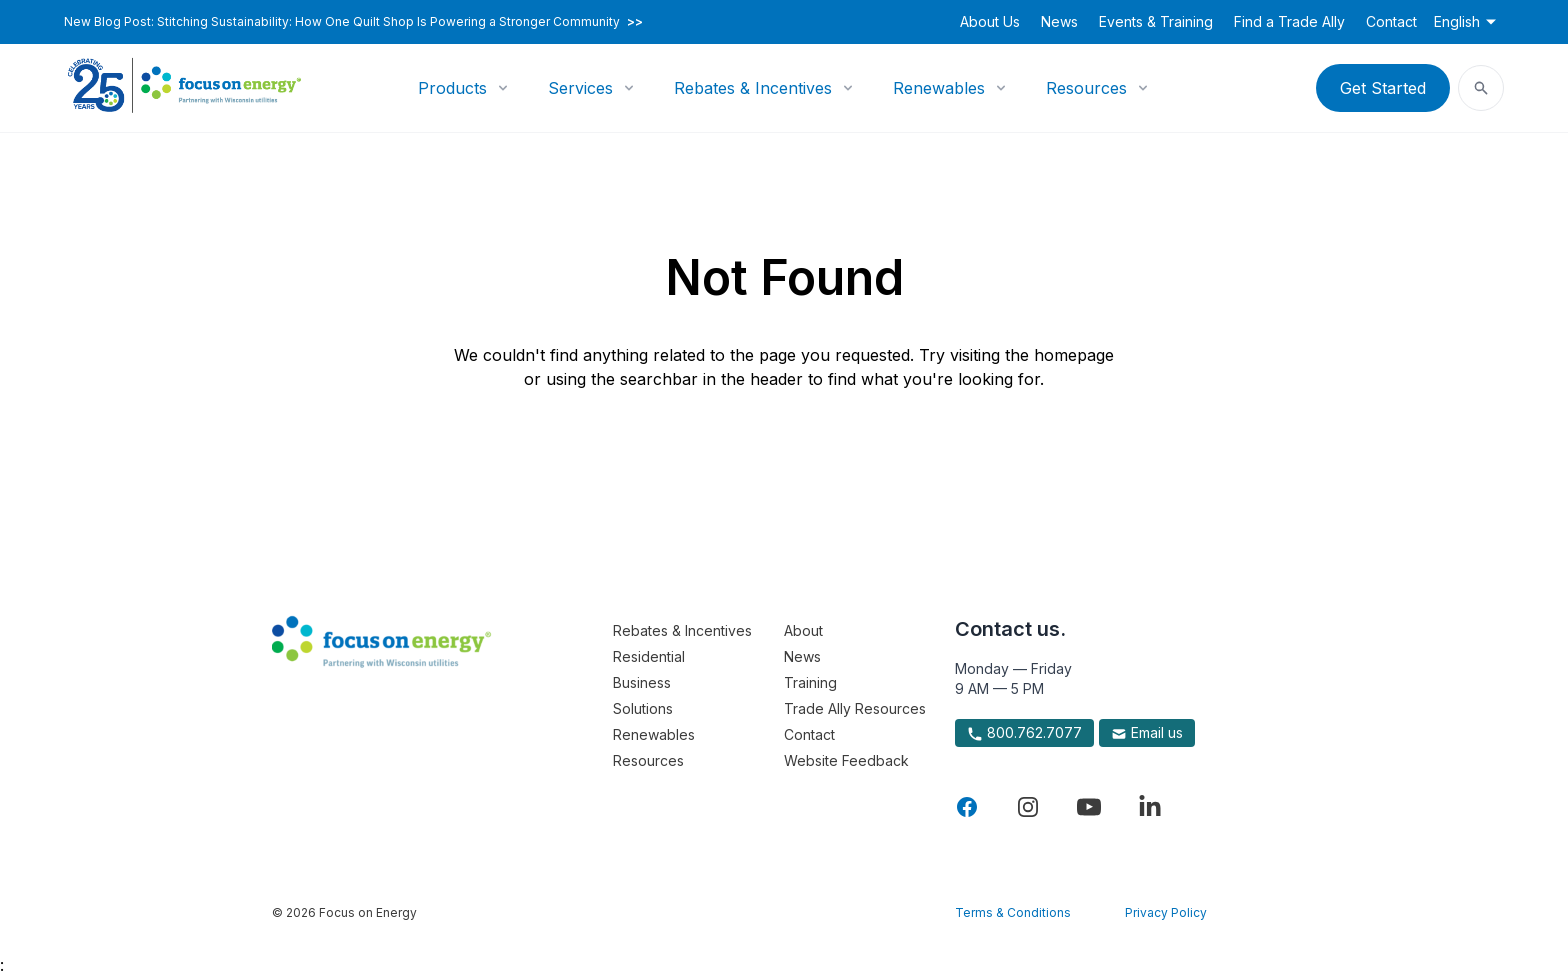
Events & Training (1156, 21)
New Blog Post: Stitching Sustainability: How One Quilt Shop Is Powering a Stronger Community (353, 22)
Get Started (1383, 88)
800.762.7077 (1024, 733)
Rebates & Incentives (753, 88)
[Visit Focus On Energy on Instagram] (1028, 807)
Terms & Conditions (1013, 912)
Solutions (643, 708)
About (803, 630)
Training (810, 682)
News (1059, 21)
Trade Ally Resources (855, 708)
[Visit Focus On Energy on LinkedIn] (1150, 807)
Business (642, 682)
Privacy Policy (1166, 912)
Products (452, 88)
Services (580, 88)
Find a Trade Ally (1289, 21)
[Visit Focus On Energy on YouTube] (1089, 807)
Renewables (939, 88)
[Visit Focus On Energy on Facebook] (967, 807)
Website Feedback (846, 760)
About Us (990, 21)
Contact (1391, 21)
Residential (649, 656)
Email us (1147, 733)
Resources (1086, 88)
